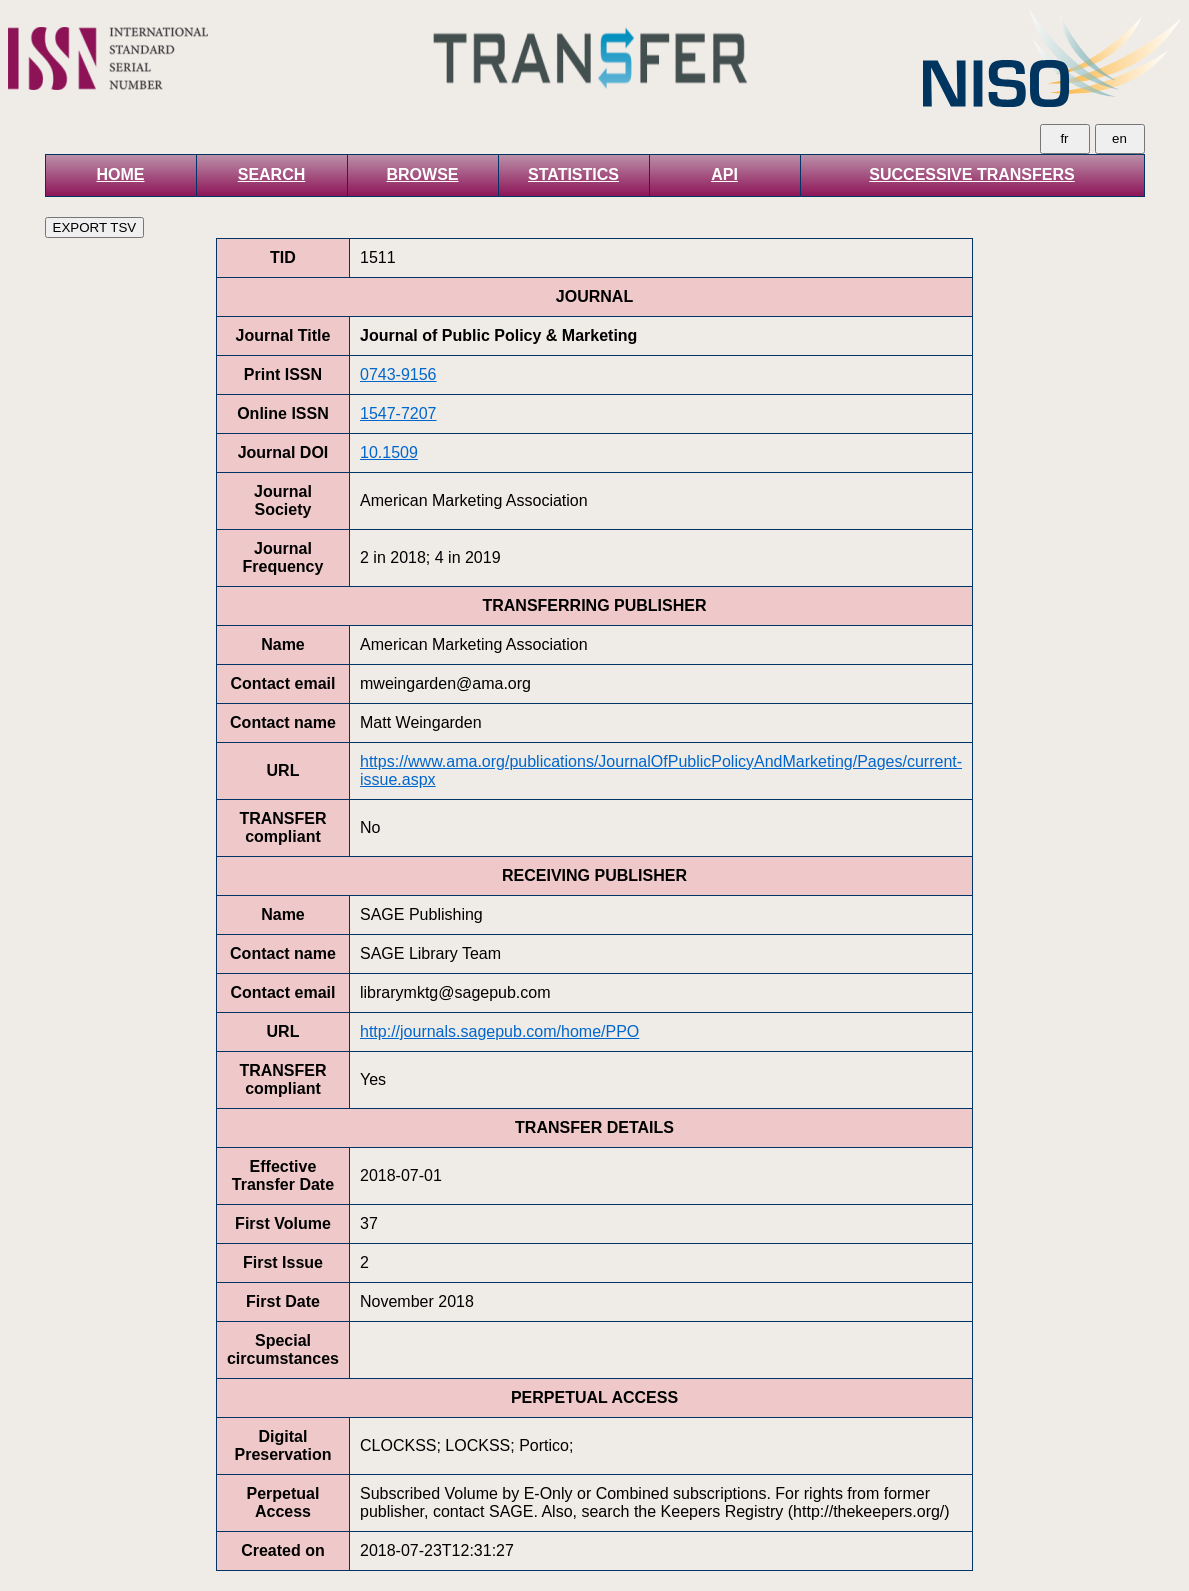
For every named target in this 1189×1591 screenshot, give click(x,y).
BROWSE (423, 174)
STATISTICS (573, 174)
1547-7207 (398, 413)
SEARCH (272, 174)
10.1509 (389, 452)
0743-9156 (398, 374)
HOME (121, 174)
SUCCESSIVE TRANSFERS (971, 174)
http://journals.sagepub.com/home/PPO (499, 1031)
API (724, 174)
